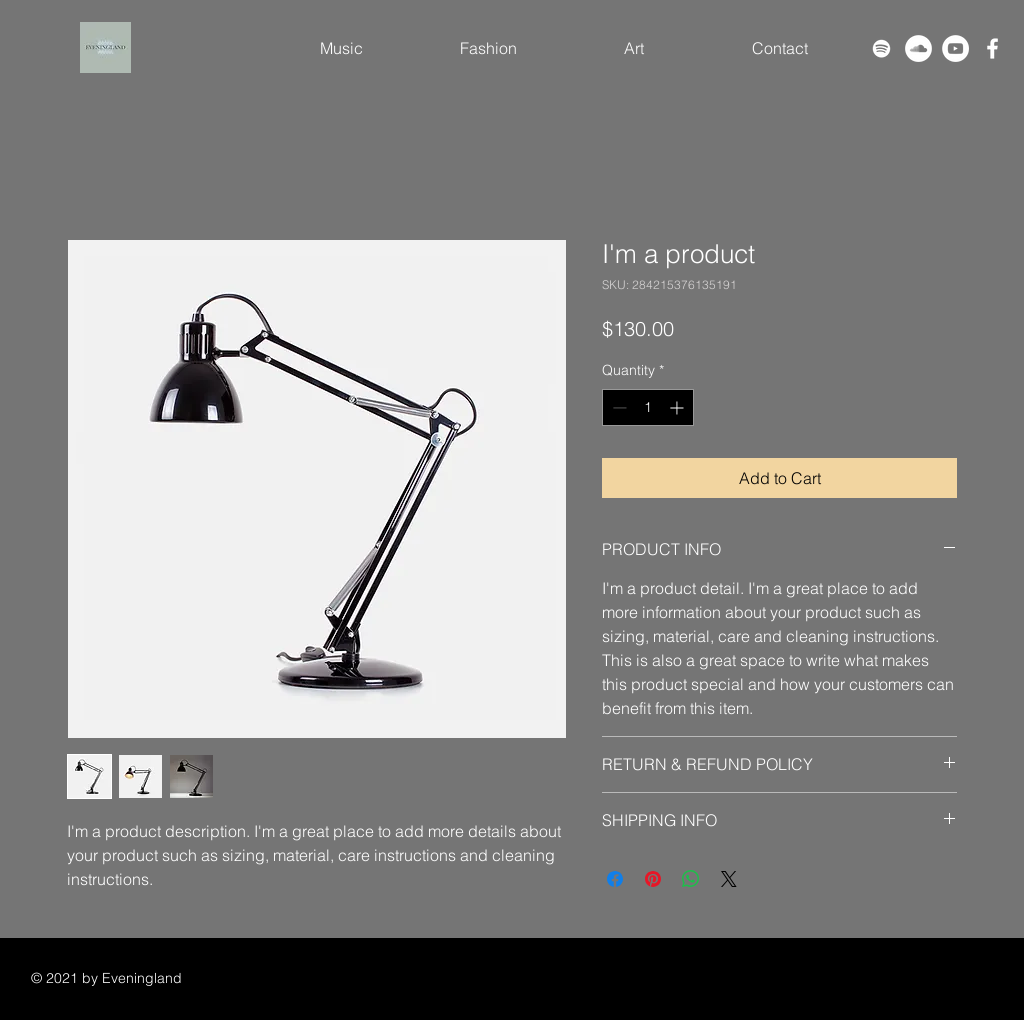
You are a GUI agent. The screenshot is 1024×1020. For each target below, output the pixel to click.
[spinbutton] (648, 407)
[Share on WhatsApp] (691, 879)
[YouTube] (955, 48)
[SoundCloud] (918, 48)
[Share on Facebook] (615, 879)
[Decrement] (617, 407)
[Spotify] (881, 48)
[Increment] (678, 407)
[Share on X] (729, 879)
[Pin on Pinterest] (653, 879)
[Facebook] (992, 48)
